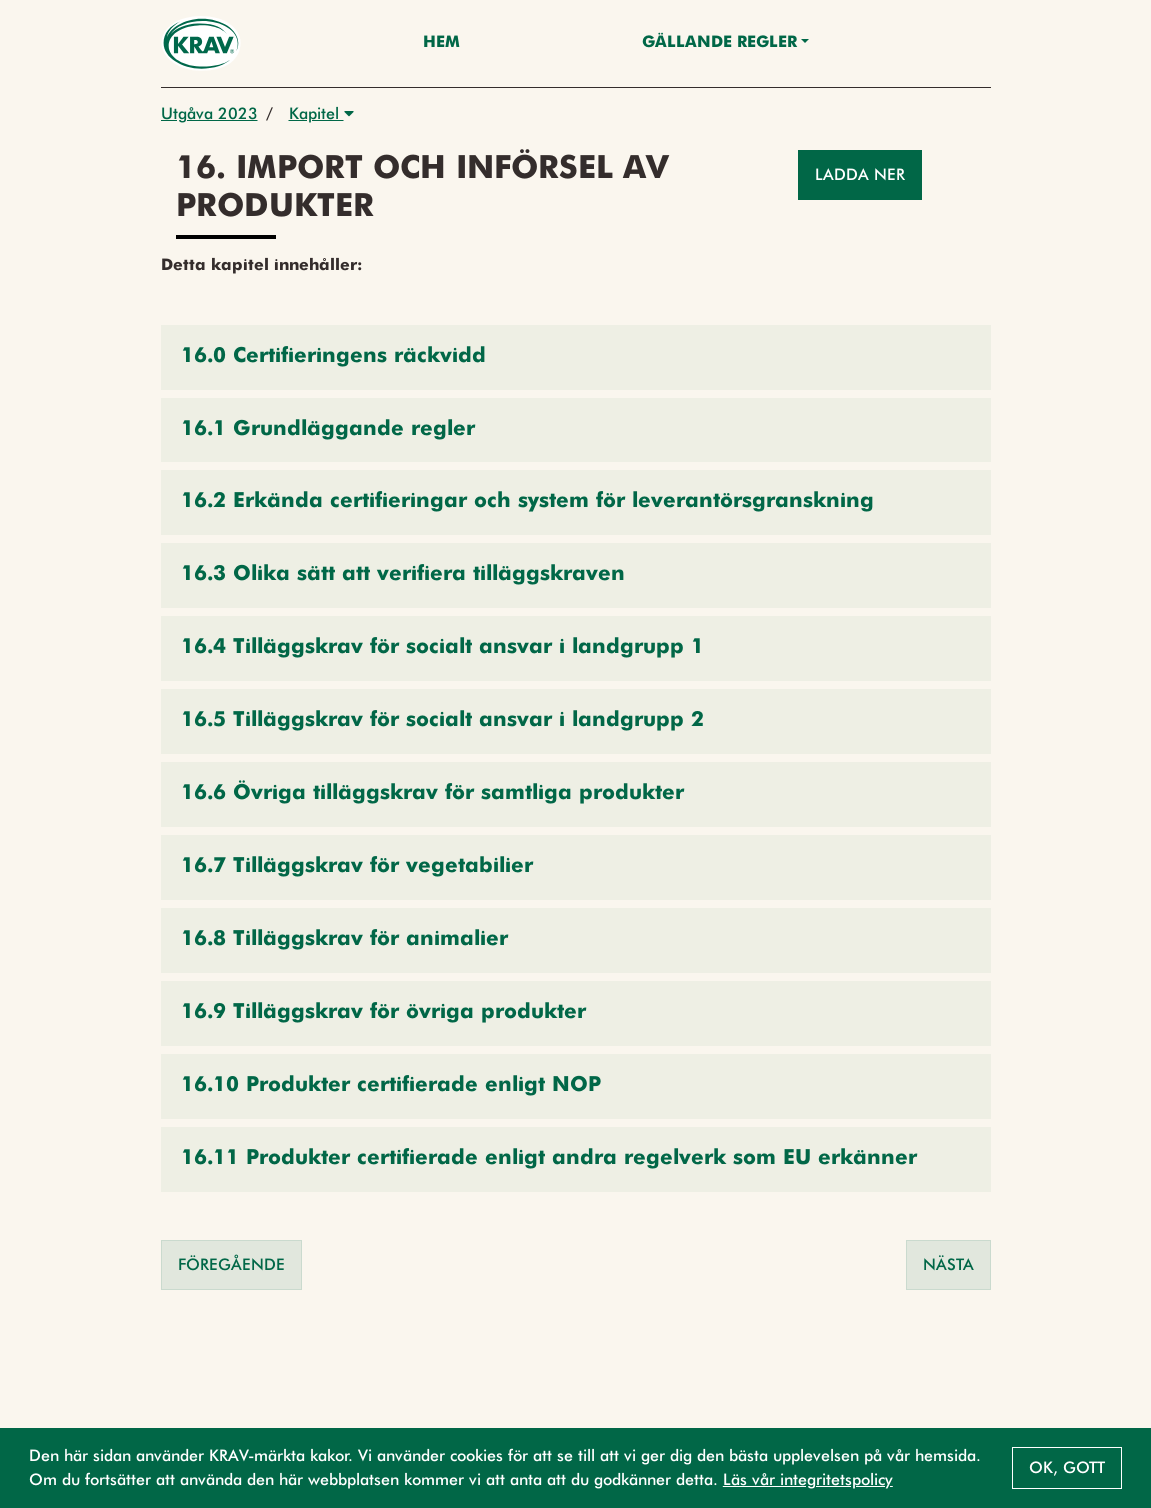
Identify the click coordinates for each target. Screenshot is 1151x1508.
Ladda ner (860, 174)
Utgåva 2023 (209, 113)
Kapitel (321, 113)
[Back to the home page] (201, 43)
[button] (576, 357)
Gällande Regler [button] (719, 43)
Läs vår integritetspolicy (808, 1479)
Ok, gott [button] (1067, 1467)
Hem (441, 43)
